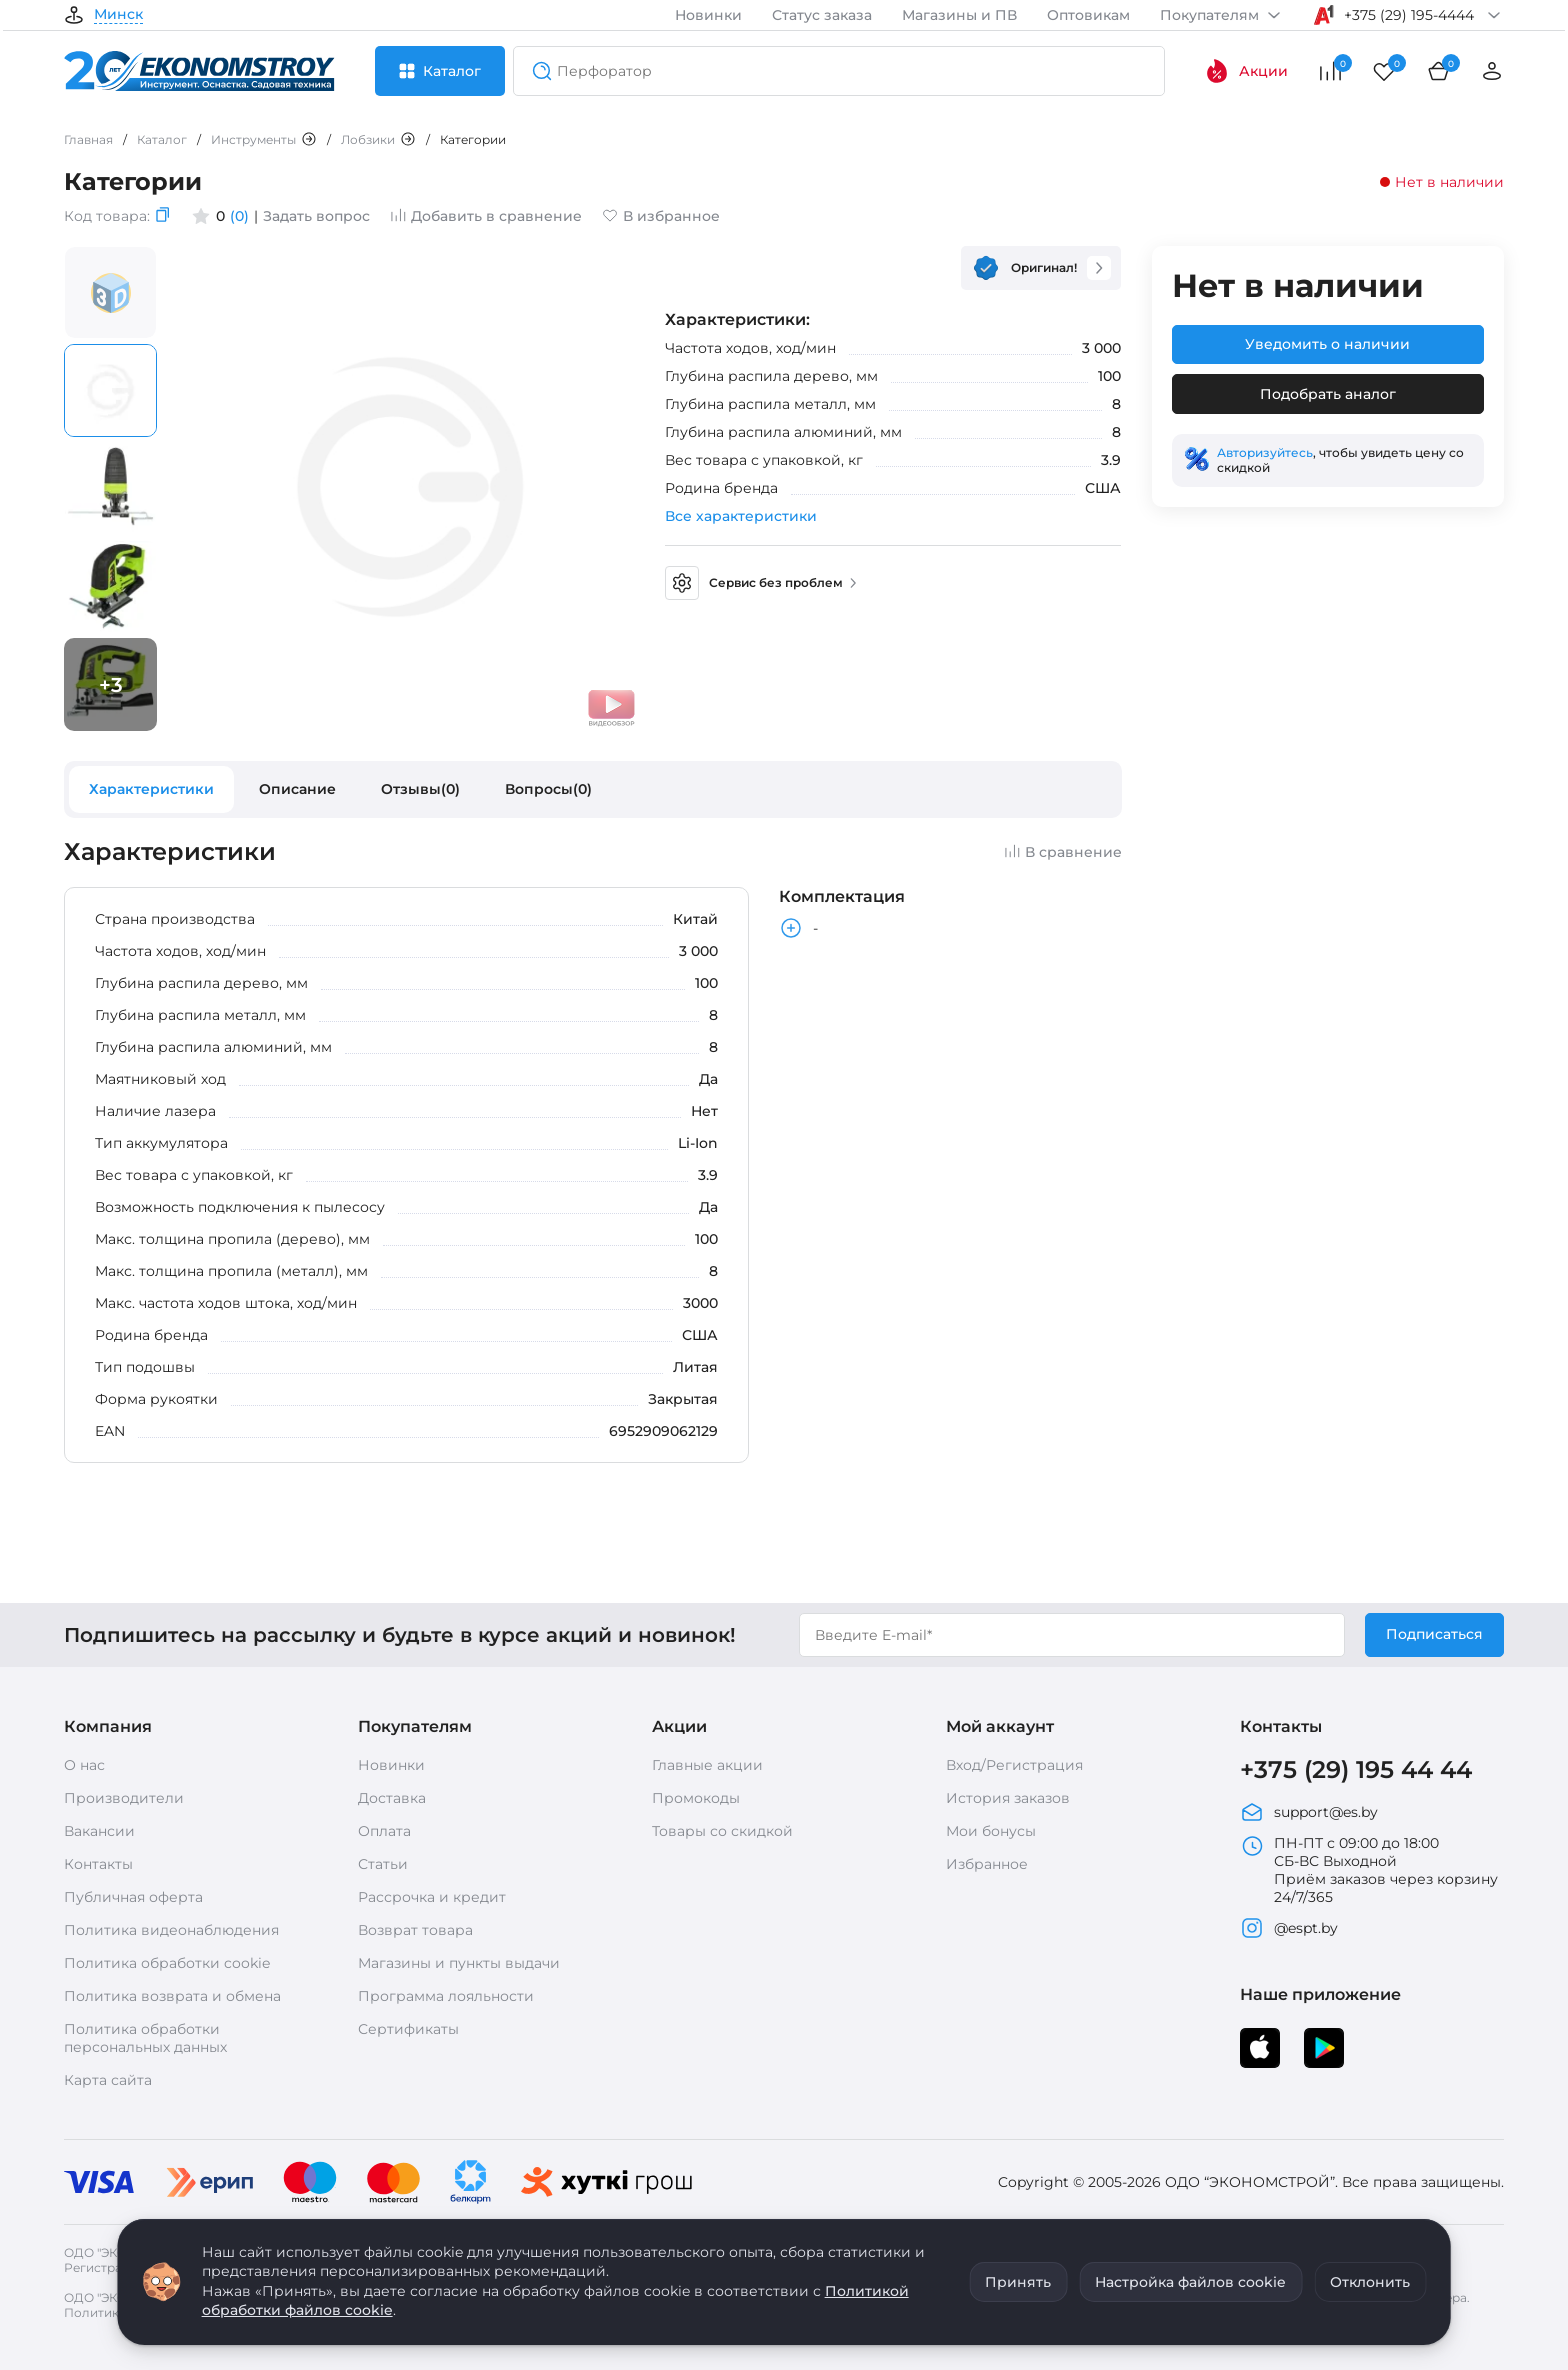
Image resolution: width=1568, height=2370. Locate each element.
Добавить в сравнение (486, 216)
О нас (84, 1765)
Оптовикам (1088, 15)
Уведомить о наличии (1327, 344)
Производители (124, 1798)
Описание (297, 789)
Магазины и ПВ (959, 15)
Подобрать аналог (1328, 394)
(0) (239, 216)
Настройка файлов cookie (1190, 2282)
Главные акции (707, 1765)
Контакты (98, 1864)
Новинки (708, 15)
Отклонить (1370, 2282)
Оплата (384, 1831)
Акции (1246, 71)
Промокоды (696, 1798)
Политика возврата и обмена (172, 1996)
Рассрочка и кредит (432, 1897)
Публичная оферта (133, 1897)
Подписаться (1434, 1634)
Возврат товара (415, 1930)
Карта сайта (108, 2080)
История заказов (1008, 1798)
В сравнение (1063, 852)
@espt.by (1289, 1928)
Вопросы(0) (548, 789)
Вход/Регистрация (1014, 1765)
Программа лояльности (446, 1996)
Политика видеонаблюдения (171, 1930)
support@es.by (1309, 1812)
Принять (1018, 2282)
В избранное (661, 216)
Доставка (392, 1798)
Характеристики (151, 789)
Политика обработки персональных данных (145, 2038)
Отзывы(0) (420, 789)
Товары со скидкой (722, 1831)
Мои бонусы (991, 1831)
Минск (118, 15)
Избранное (987, 1864)
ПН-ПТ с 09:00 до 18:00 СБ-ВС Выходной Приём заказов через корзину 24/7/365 (1369, 1870)
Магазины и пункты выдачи (459, 1963)
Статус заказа (822, 15)
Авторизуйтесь (1265, 452)
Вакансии (99, 1831)
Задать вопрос (316, 216)
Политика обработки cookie (167, 1963)
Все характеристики (741, 516)
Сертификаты (408, 2029)
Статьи (383, 1864)
